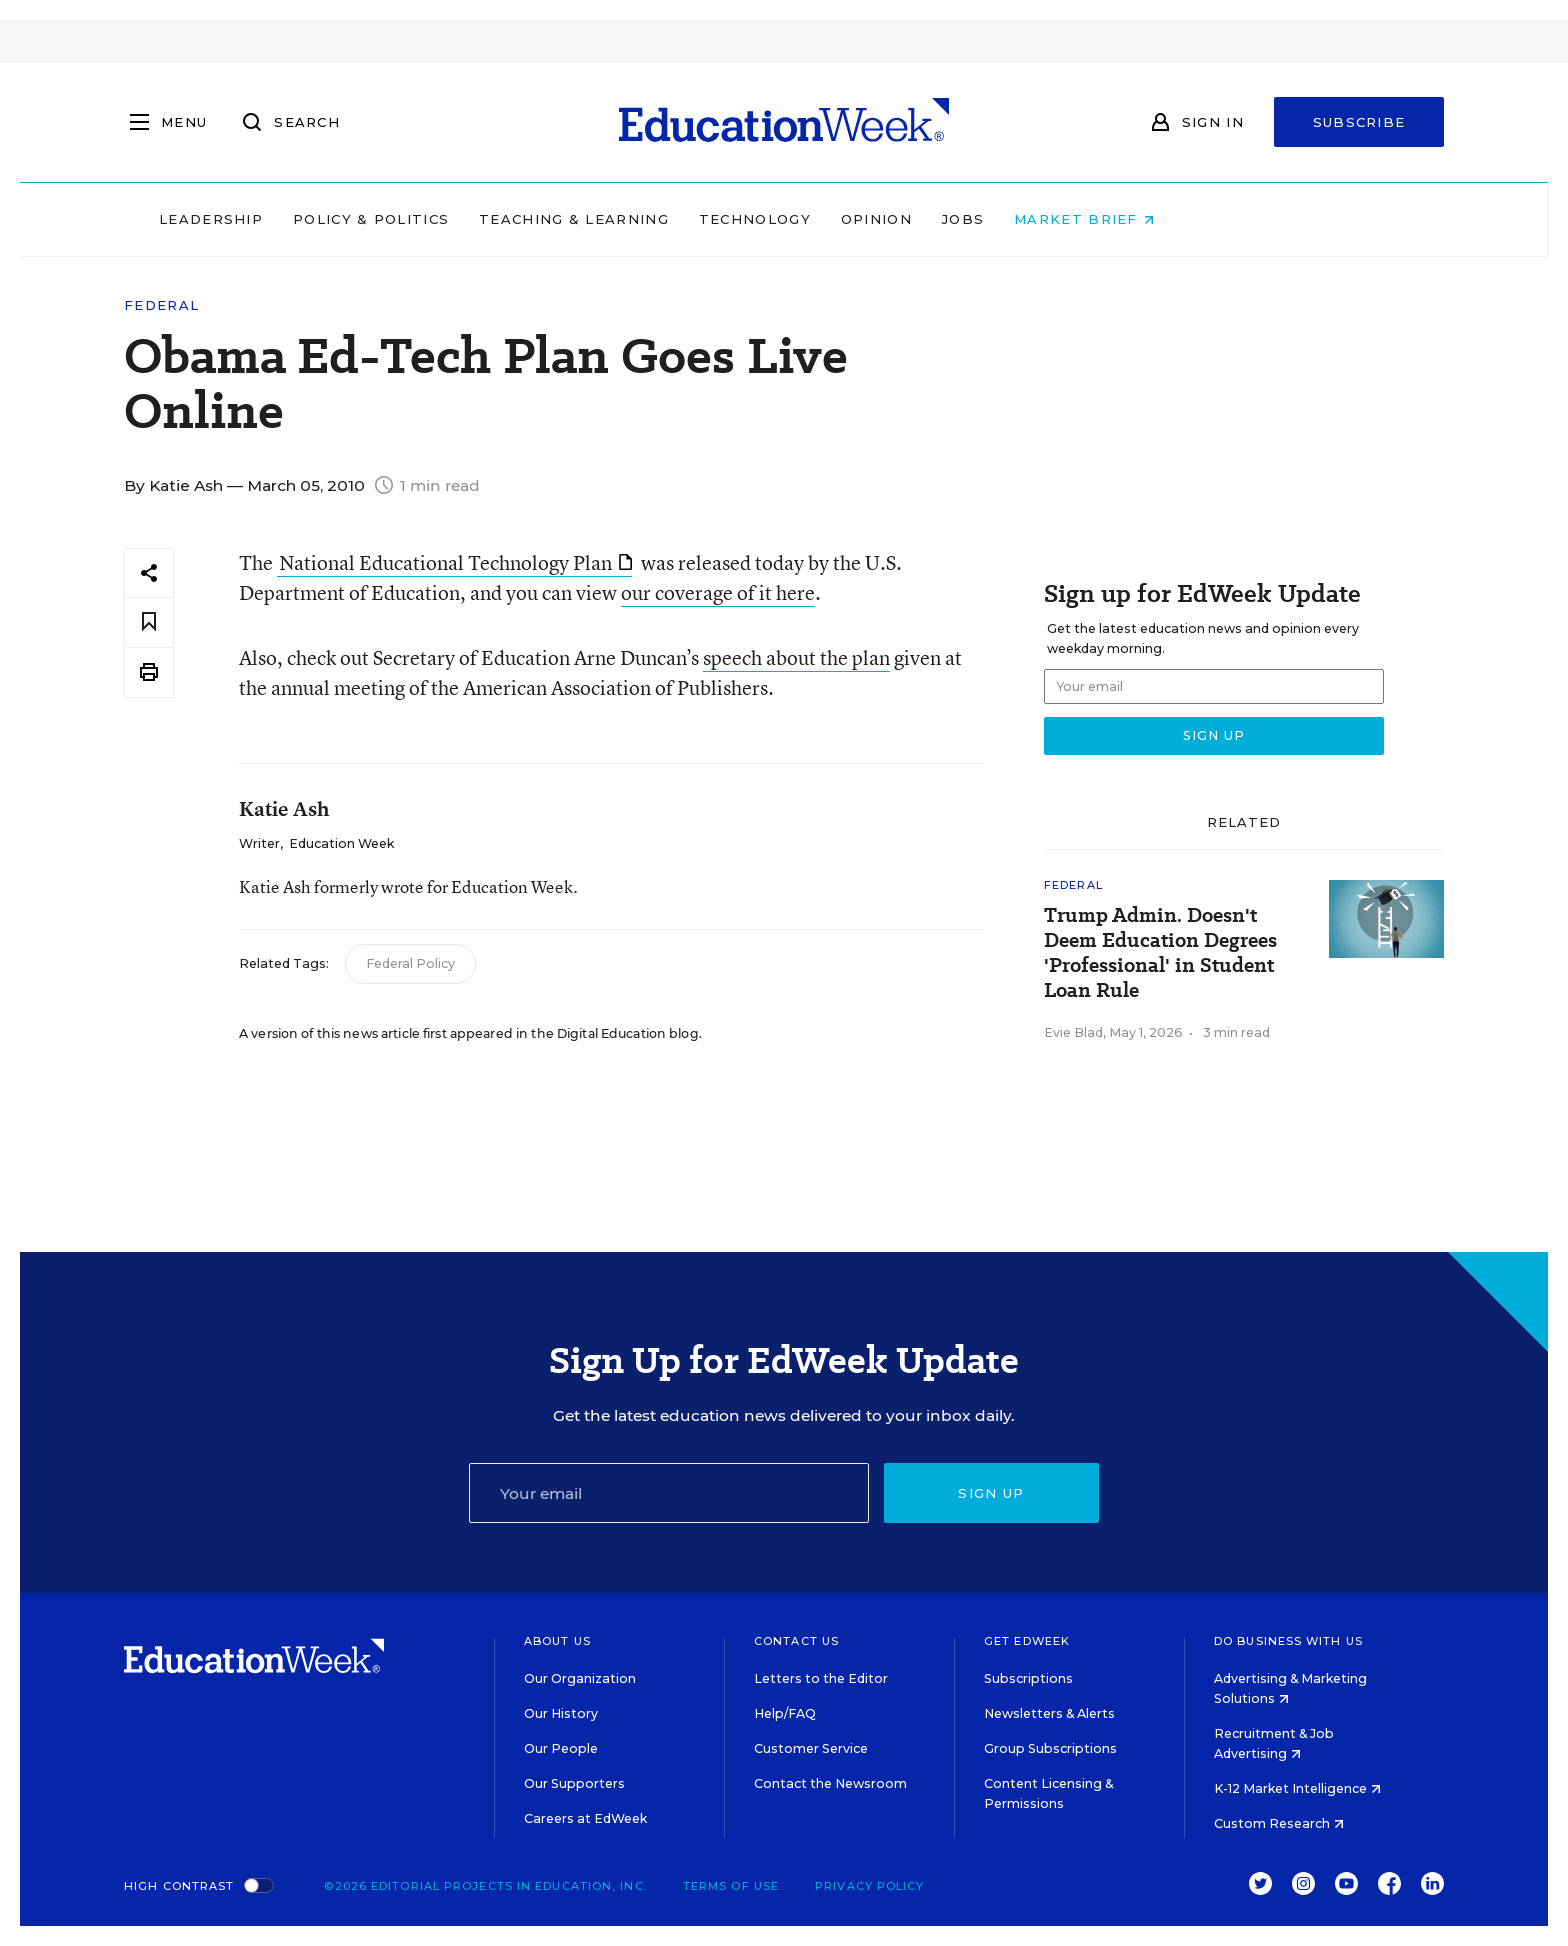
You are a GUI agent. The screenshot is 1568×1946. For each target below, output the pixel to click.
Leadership (338, 219)
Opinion (1003, 219)
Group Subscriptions (1050, 1748)
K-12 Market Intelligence (1297, 1788)
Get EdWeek (1027, 1641)
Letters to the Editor (821, 1678)
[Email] (669, 1493)
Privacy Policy (869, 1886)
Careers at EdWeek (585, 1818)
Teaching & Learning (702, 219)
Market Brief (1212, 219)
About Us (557, 1641)
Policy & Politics (498, 219)
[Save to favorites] (149, 622)
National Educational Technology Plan (455, 562)
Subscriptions (1028, 1678)
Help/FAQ (785, 1713)
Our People (561, 1748)
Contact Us (796, 1641)
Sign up (991, 1493)
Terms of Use (731, 1886)
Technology (882, 219)
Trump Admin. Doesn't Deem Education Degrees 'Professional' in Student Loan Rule (1160, 953)
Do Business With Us (1288, 1641)
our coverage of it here (718, 592)
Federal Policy (410, 963)
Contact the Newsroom (830, 1783)
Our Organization (580, 1678)
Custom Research (1279, 1823)
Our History (561, 1713)
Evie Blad (1073, 1032)
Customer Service (811, 1748)
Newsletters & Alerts (1049, 1713)
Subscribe (1359, 122)
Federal (161, 305)
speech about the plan (796, 657)
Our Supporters (574, 1783)
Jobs (1090, 219)
